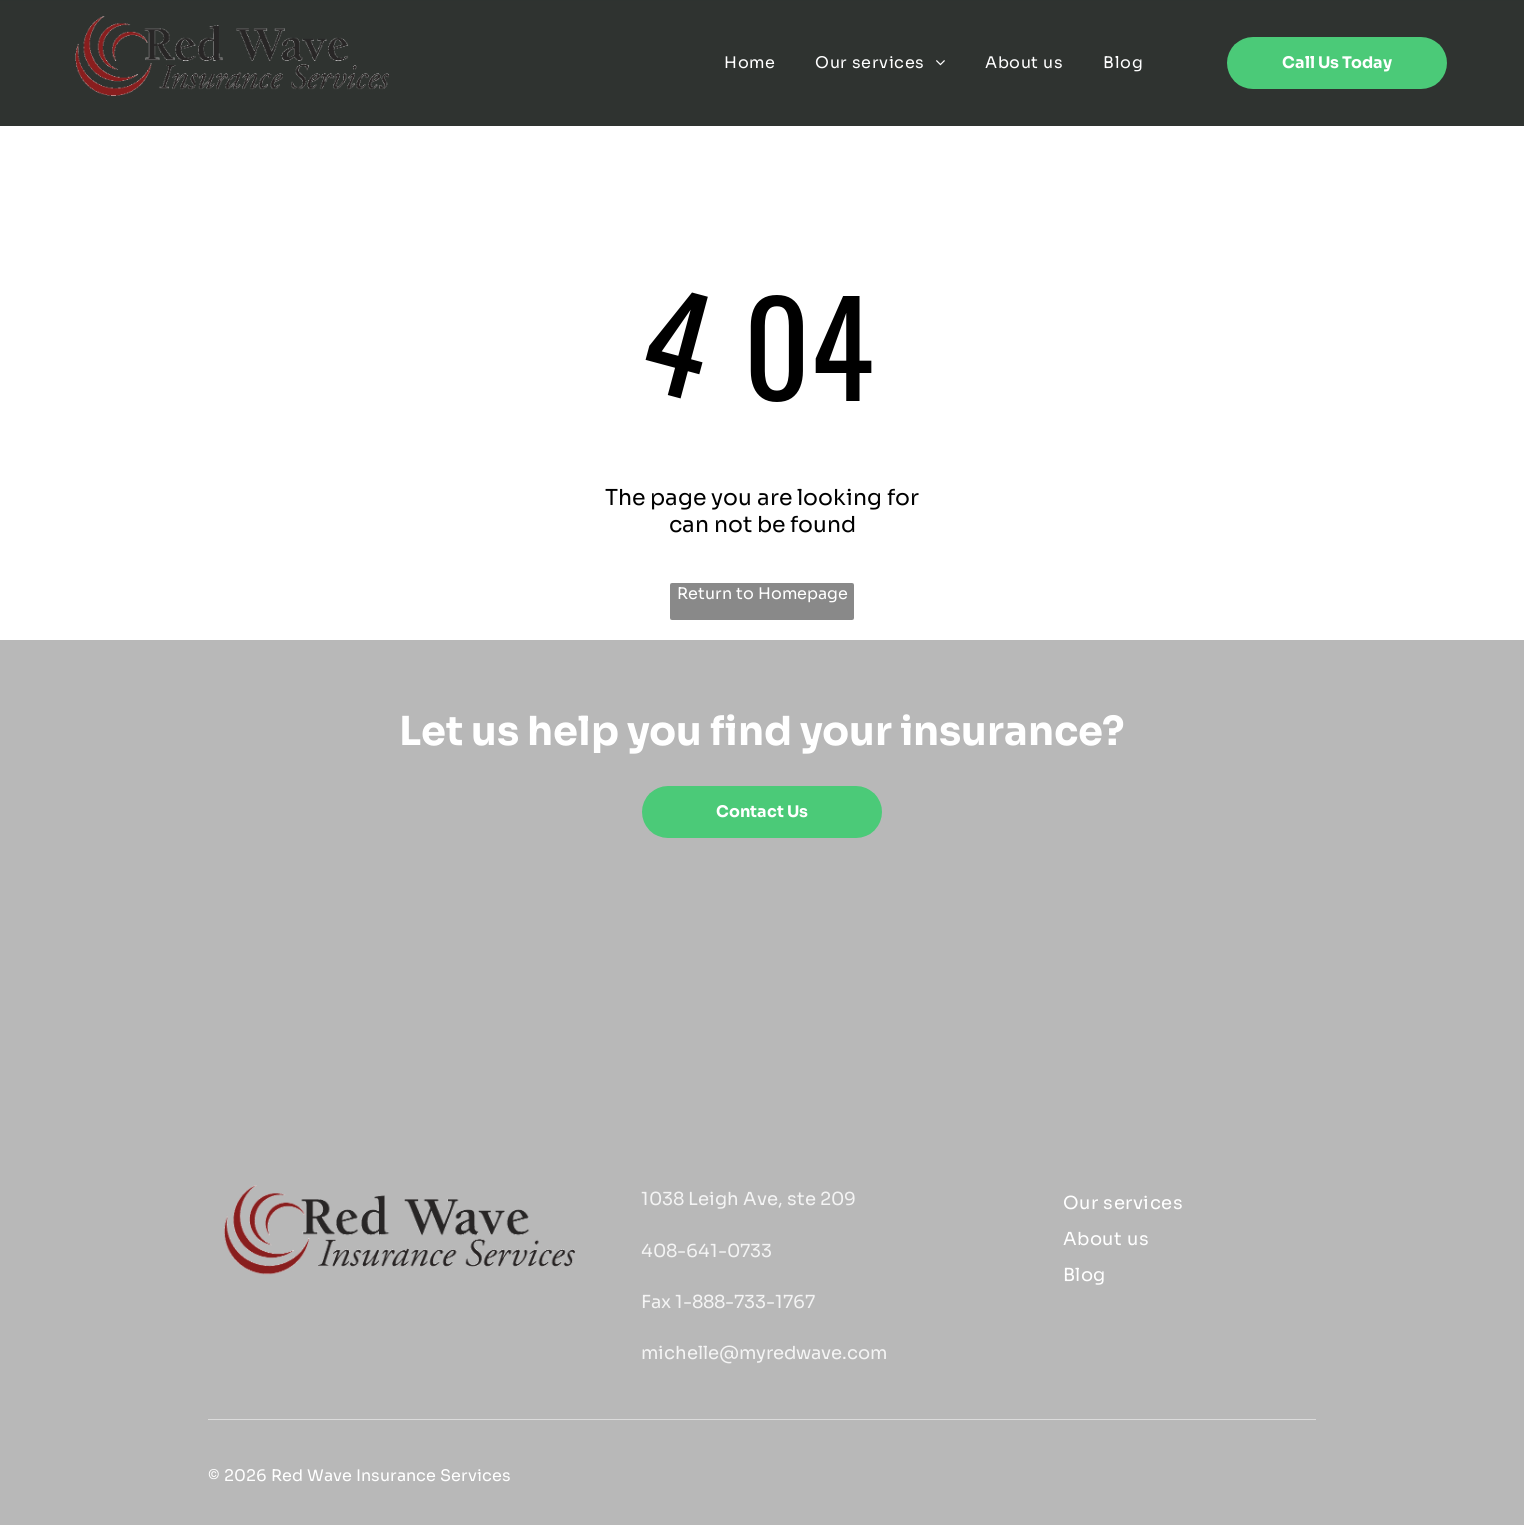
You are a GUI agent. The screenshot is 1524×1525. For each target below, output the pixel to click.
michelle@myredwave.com (764, 1353)
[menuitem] (749, 62)
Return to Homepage (762, 593)
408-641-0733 (706, 1251)
